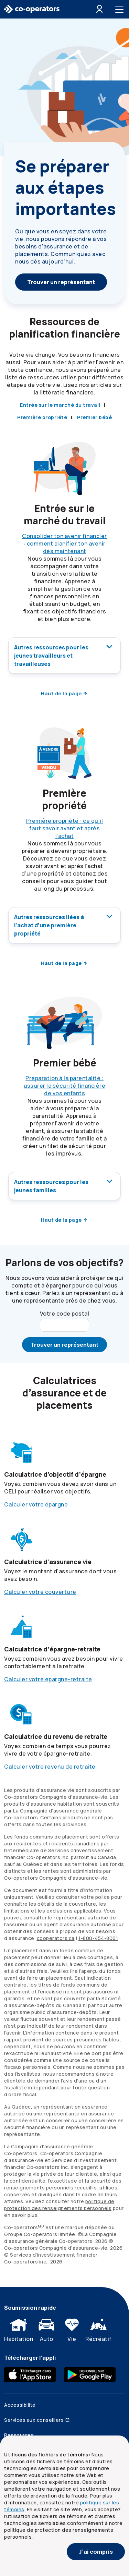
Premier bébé (94, 417)
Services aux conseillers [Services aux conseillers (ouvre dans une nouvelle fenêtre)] (37, 2420)
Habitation (18, 2329)
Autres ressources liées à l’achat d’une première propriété (64, 925)
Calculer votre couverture (40, 1592)
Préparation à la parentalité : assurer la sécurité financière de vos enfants (64, 1085)
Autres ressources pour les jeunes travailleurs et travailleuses (64, 655)
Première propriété (42, 417)
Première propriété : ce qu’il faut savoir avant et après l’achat (64, 828)
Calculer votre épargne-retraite (48, 1679)
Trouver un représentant (61, 282)
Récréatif (98, 2329)
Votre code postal (64, 1313)
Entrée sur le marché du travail (60, 405)
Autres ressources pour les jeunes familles (64, 1186)
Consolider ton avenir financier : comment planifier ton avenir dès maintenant (64, 543)
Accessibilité (20, 2405)
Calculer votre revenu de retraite (50, 1766)
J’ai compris (96, 2551)
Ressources (19, 2435)
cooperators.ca (56, 1938)
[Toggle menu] (120, 9)
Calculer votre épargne (36, 1504)
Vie (72, 2329)
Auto (46, 2329)
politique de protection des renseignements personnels (59, 2204)
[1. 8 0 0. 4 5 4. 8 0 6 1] (98, 1938)
